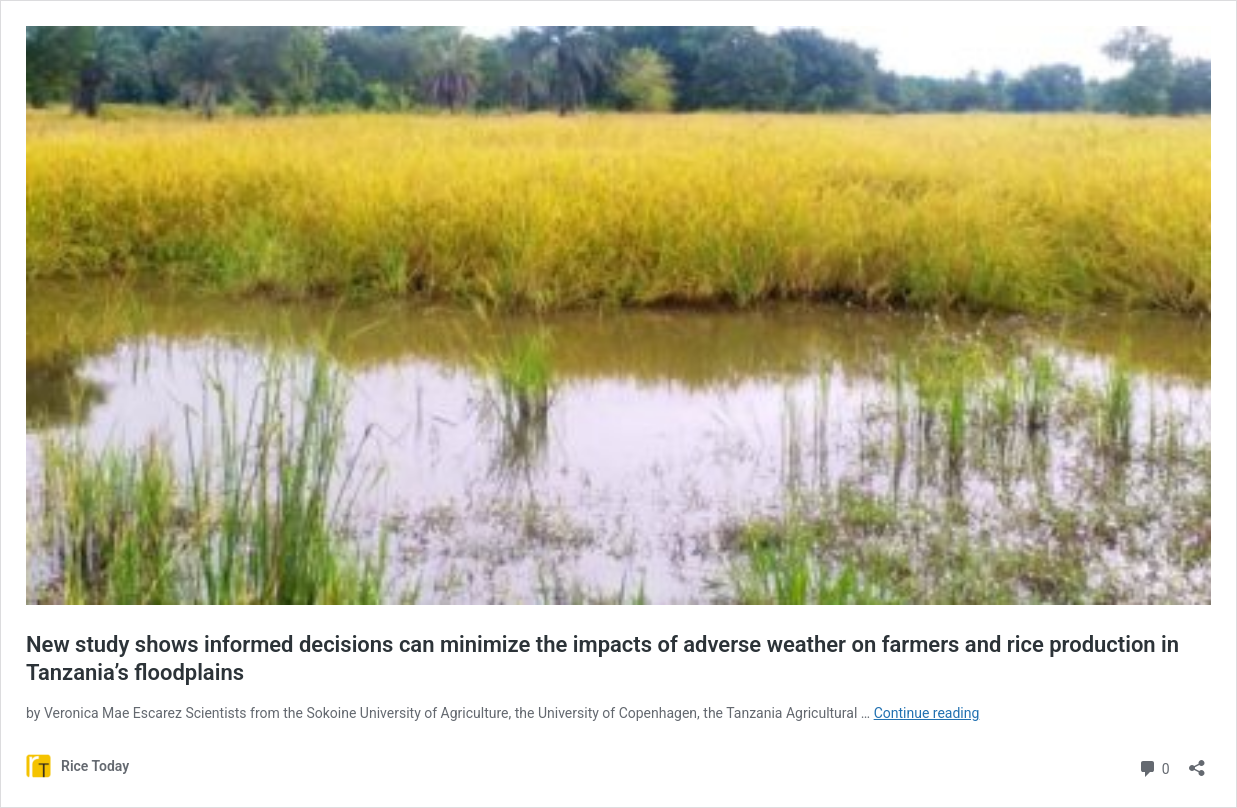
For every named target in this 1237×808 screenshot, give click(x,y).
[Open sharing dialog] (1197, 761)
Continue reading (927, 713)
